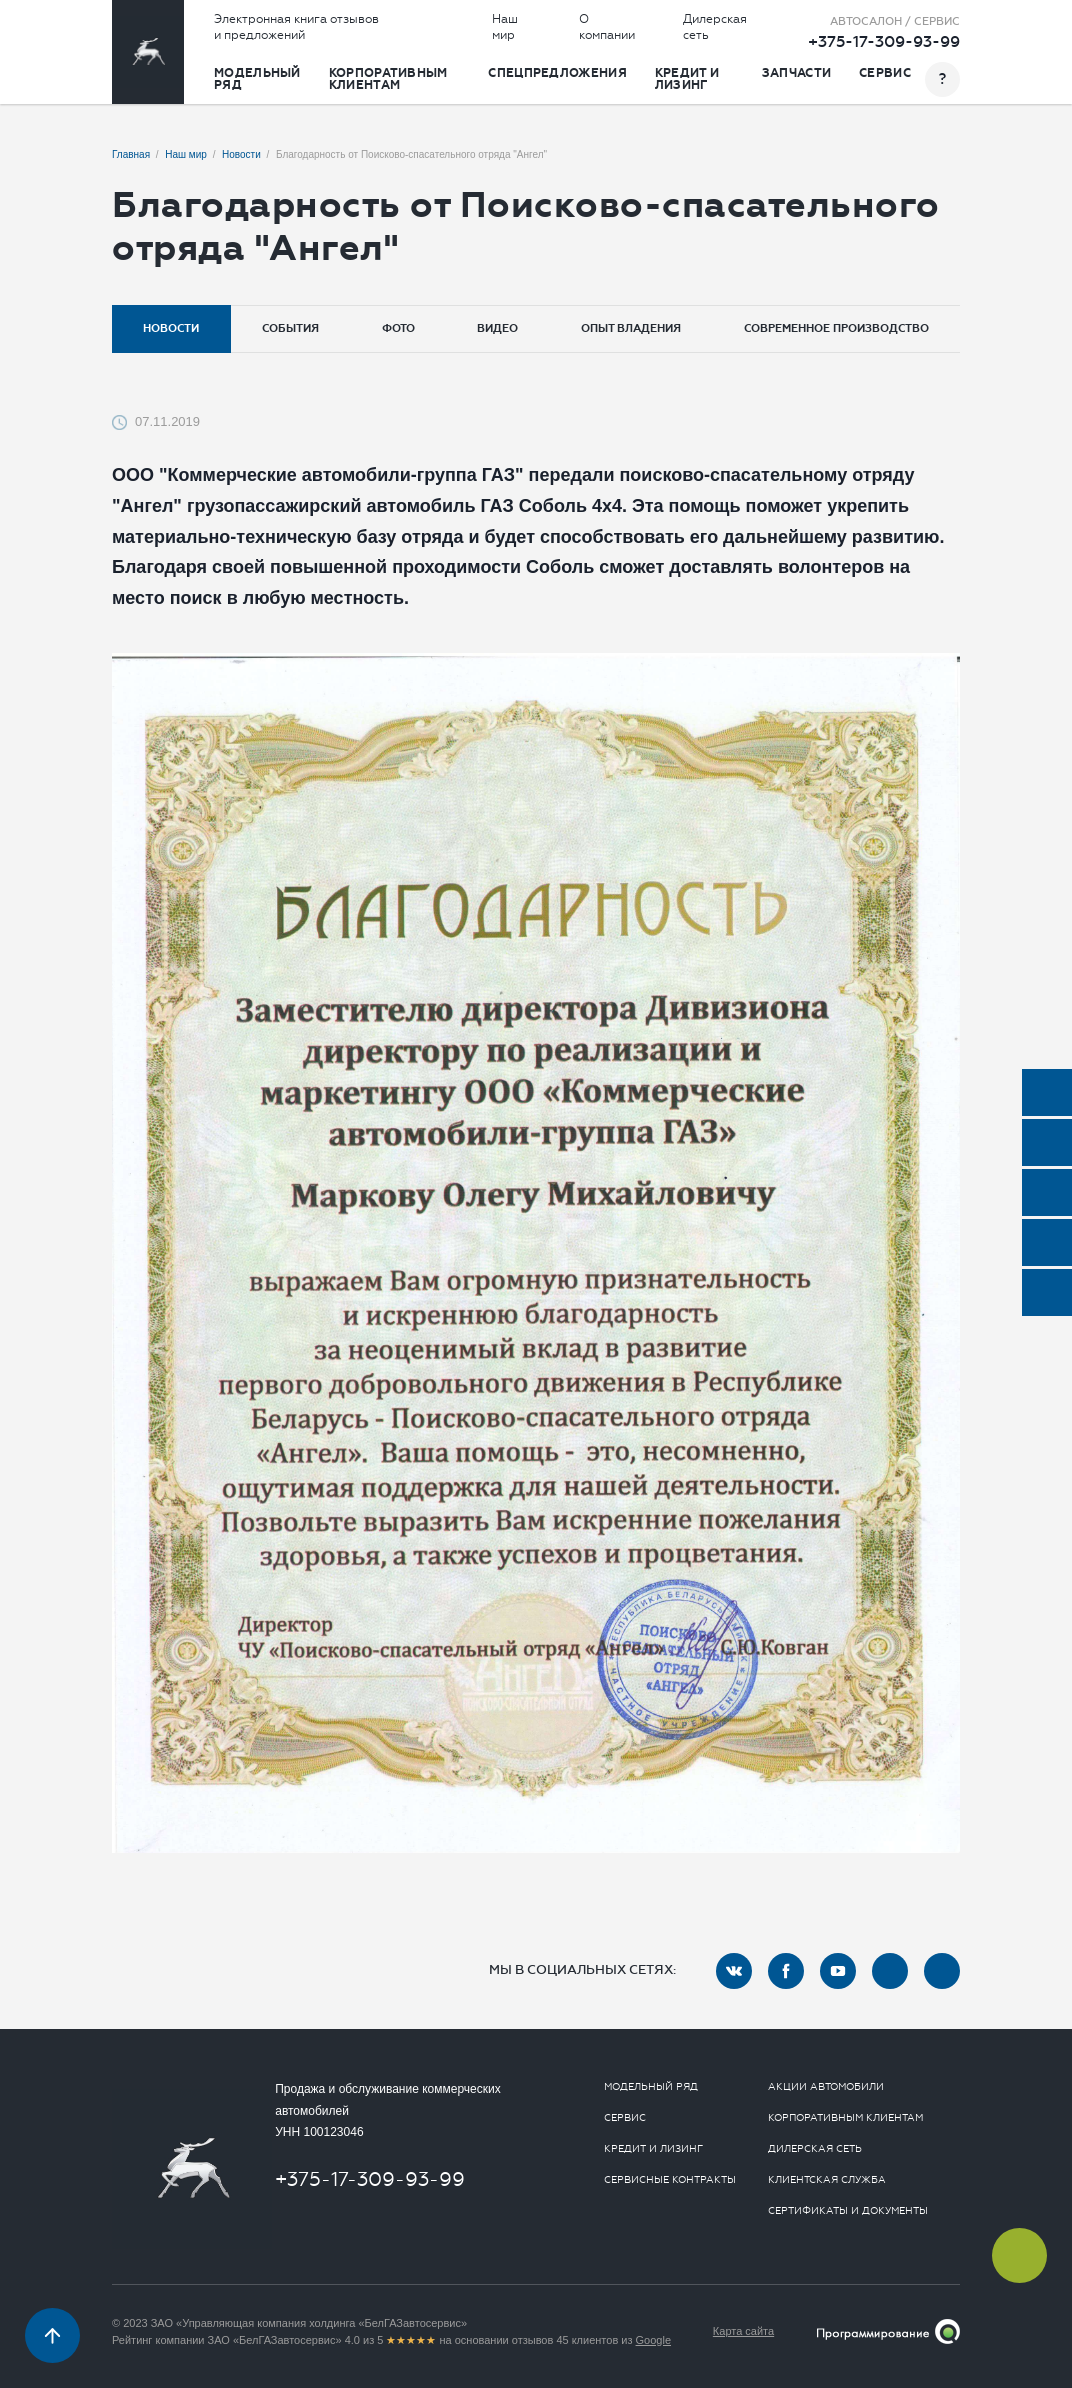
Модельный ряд (257, 79)
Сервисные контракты (670, 2180)
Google (653, 2340)
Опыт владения (631, 328)
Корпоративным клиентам (388, 79)
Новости (171, 328)
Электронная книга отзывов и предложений (296, 27)
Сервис (885, 73)
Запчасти (796, 73)
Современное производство (836, 328)
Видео (497, 328)
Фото (398, 328)
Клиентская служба (827, 2180)
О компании (607, 27)
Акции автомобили (826, 2087)
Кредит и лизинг (687, 79)
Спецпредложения (557, 73)
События (290, 328)
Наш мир (505, 27)
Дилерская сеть (715, 27)
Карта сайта (743, 2331)
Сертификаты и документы (848, 2211)
